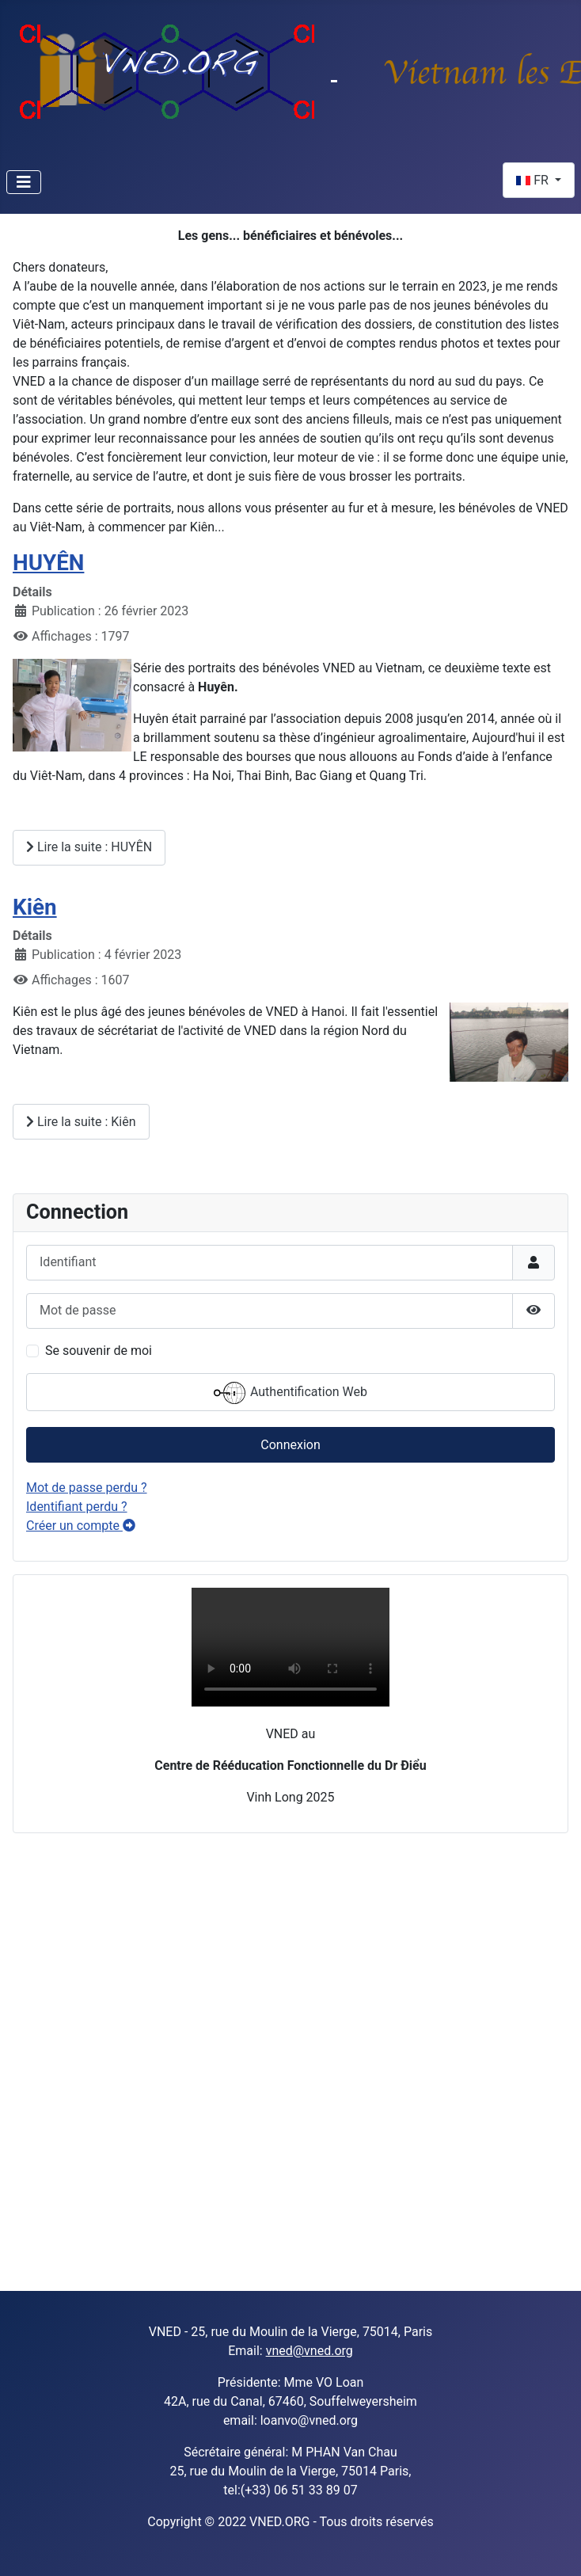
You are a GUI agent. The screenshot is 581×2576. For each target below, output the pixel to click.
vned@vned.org (309, 2350)
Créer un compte (80, 1525)
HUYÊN (48, 563)
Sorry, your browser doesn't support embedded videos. (290, 1647)
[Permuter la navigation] (23, 182)
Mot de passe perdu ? (86, 1487)
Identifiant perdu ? (76, 1506)
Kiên (35, 907)
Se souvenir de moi (98, 1350)
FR (534, 180)
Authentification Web (290, 1393)
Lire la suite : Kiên (81, 1121)
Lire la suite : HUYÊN (89, 846)
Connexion (290, 1444)
